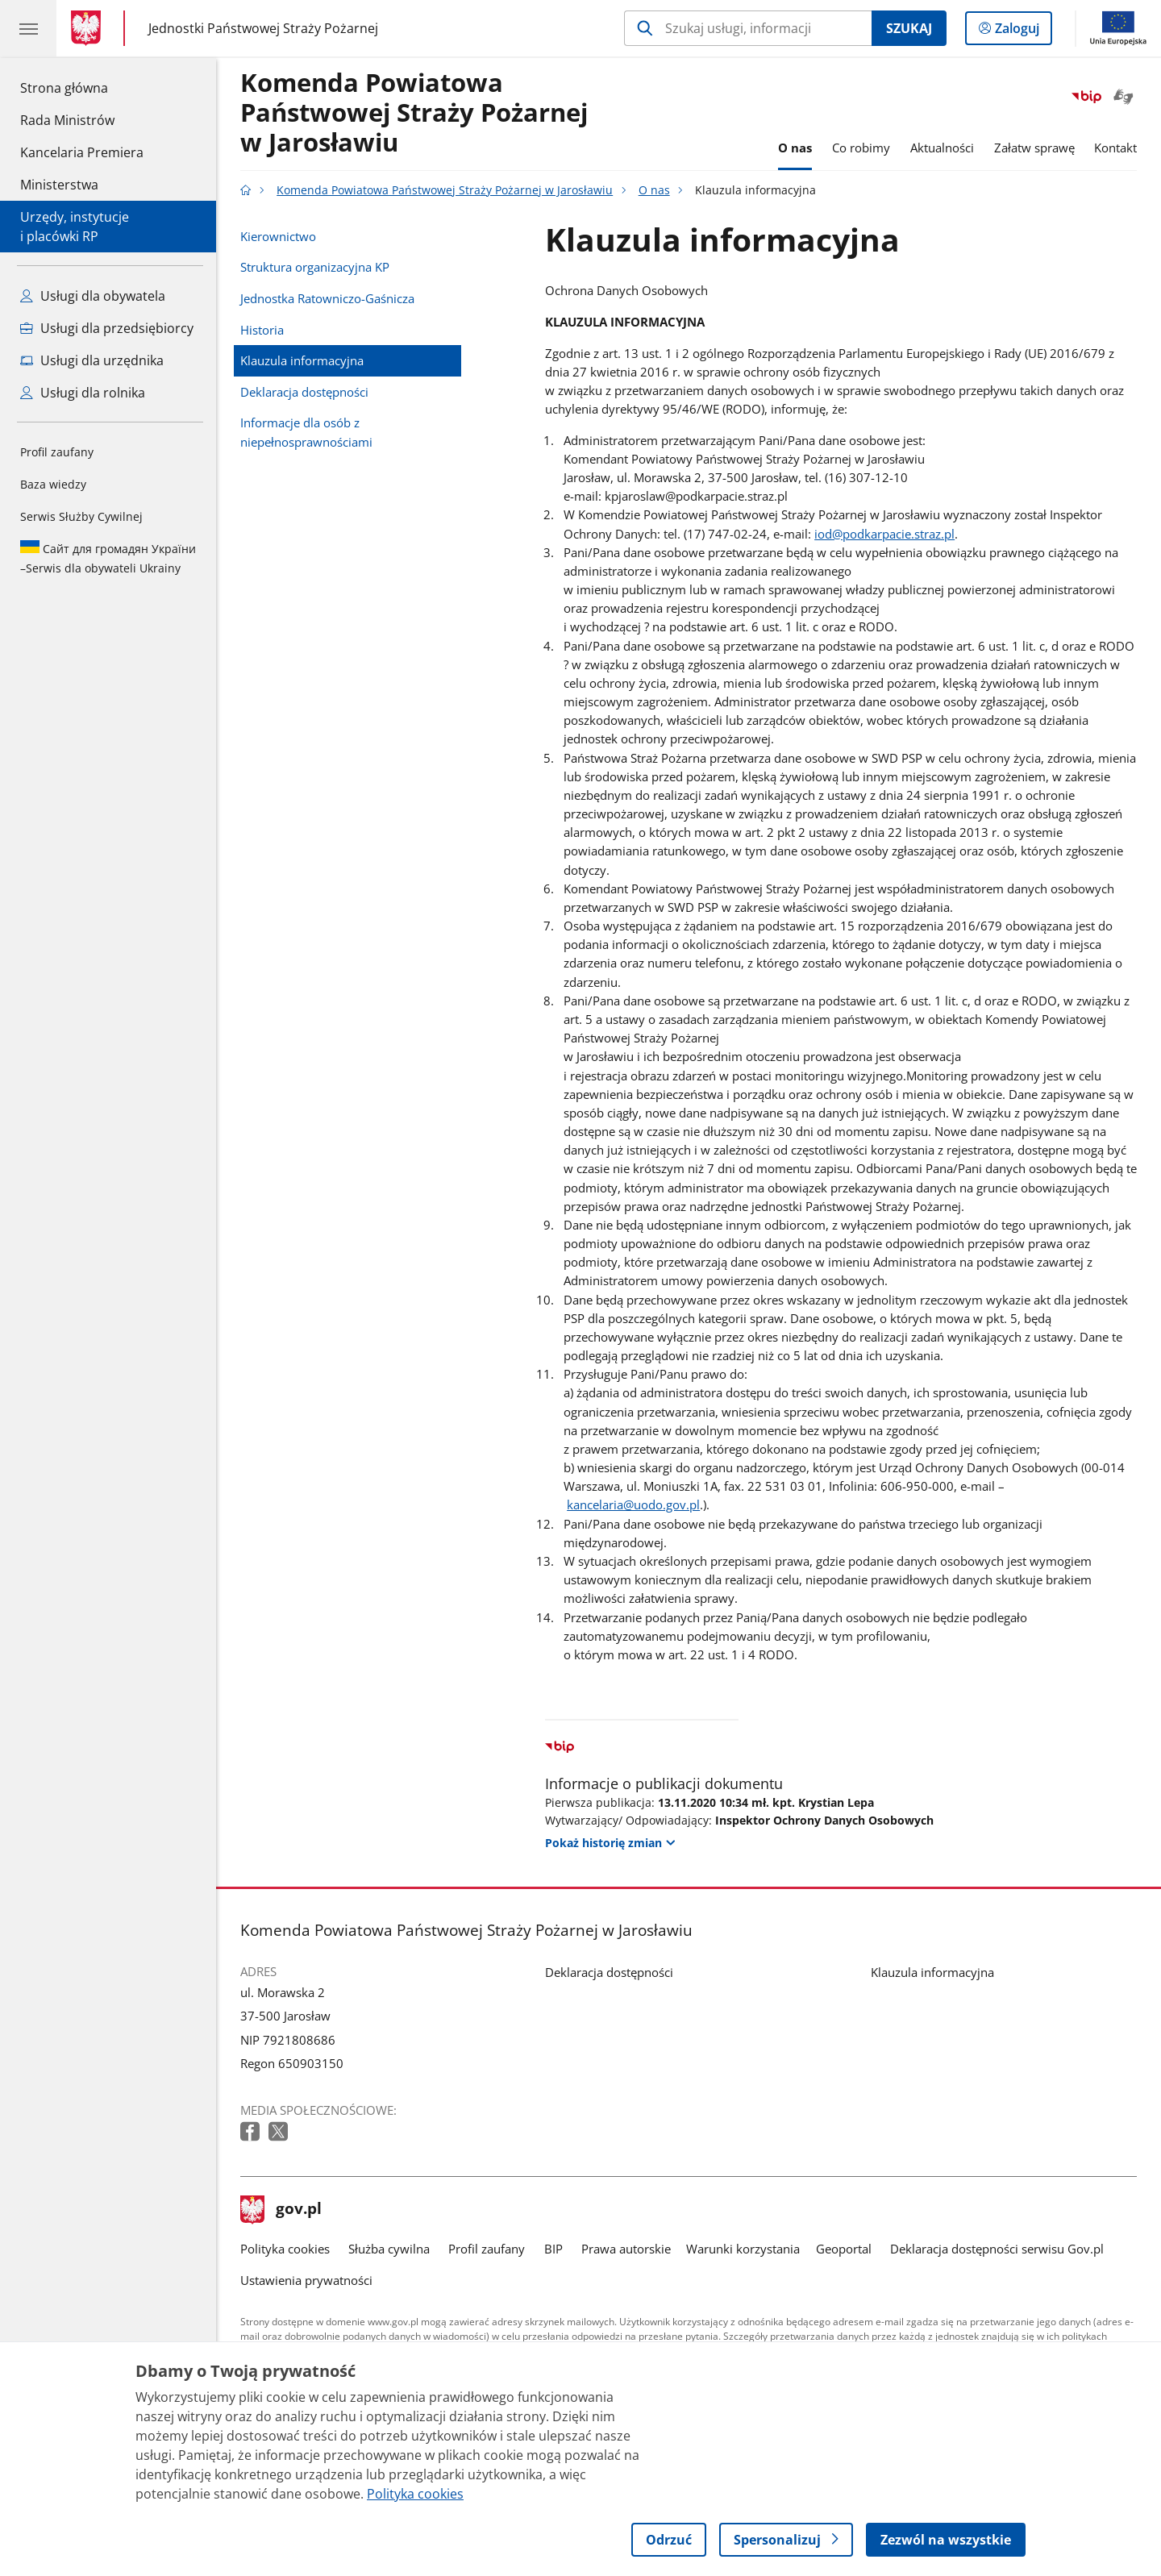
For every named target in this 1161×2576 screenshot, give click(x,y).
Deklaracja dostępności (304, 392)
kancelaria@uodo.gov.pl (633, 1504)
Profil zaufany (57, 452)
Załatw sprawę (1034, 147)
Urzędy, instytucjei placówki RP (74, 226)
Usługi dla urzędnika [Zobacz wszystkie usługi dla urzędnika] (92, 360)
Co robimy (861, 147)
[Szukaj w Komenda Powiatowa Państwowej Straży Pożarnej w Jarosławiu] (748, 28)
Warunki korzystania (743, 2249)
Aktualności (942, 147)
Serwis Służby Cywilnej (81, 516)
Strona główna (82, 87)
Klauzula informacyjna (302, 360)
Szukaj (909, 28)
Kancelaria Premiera (82, 152)
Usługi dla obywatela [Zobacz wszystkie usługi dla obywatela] (92, 296)
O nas (795, 147)
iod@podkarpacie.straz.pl (884, 534)
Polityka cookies (285, 2249)
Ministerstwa (59, 185)
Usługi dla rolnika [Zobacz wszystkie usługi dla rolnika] (82, 393)
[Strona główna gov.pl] (89, 28)
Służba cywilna (389, 2249)
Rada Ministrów (67, 120)
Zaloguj (1022, 31)
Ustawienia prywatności (306, 2280)
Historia (262, 330)
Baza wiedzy (53, 484)
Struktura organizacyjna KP (314, 267)
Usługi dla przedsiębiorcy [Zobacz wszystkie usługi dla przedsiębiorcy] (107, 328)
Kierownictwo (278, 236)
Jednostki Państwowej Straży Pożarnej (263, 28)
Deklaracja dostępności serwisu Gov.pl (997, 2249)
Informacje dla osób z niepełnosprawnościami (306, 432)
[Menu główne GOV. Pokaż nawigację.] (28, 28)
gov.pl (281, 2209)
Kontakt (1115, 147)
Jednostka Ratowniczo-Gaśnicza (327, 298)
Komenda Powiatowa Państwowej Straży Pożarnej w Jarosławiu (414, 113)
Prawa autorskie (626, 2249)
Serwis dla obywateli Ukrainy (108, 558)
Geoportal (844, 2249)
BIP (553, 2249)
